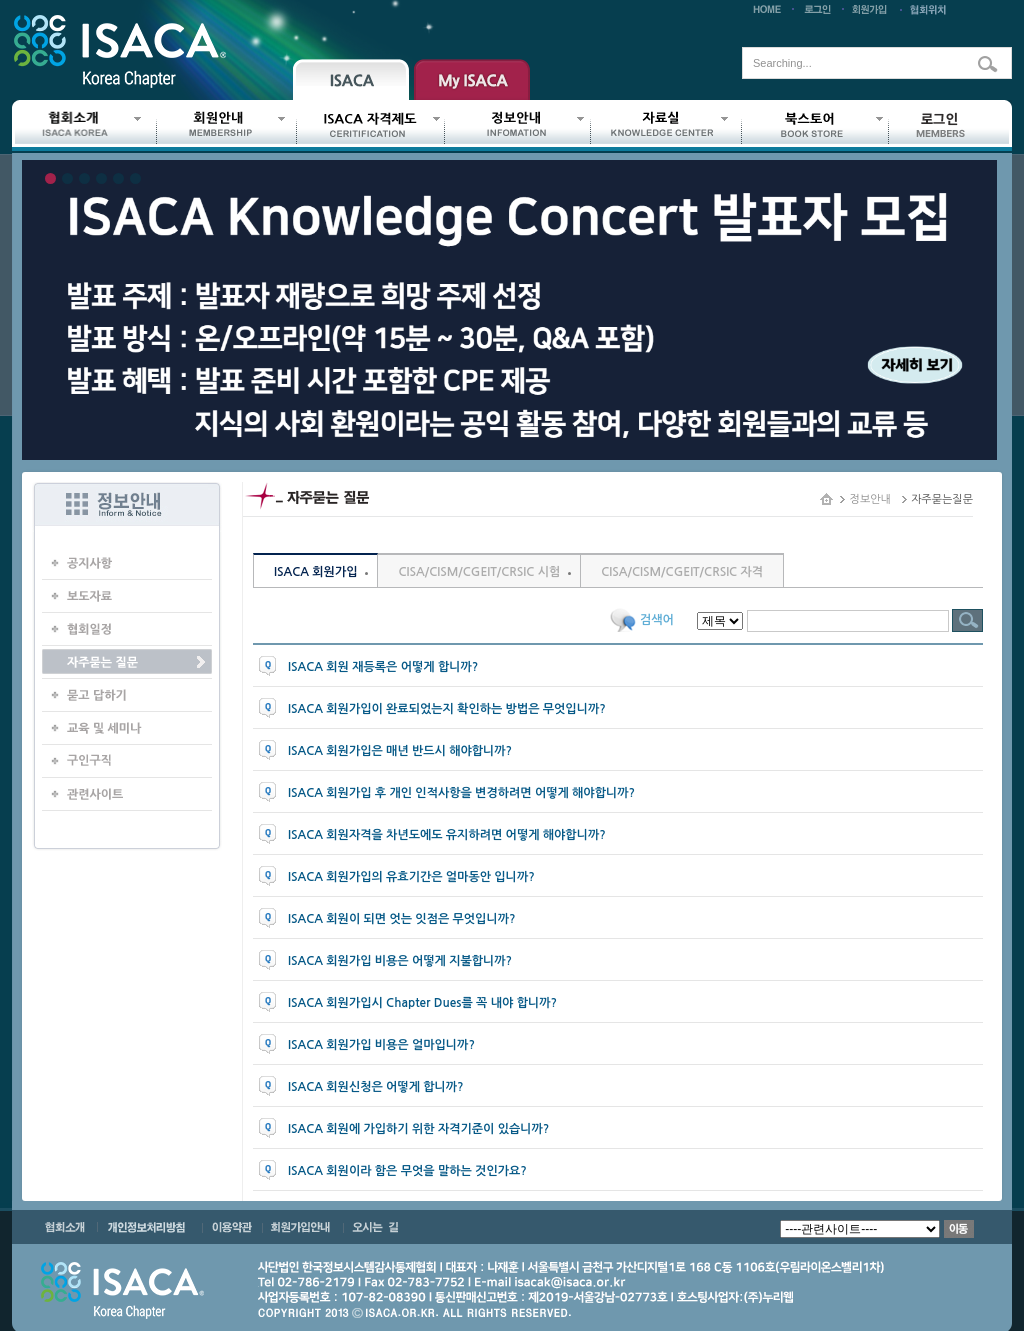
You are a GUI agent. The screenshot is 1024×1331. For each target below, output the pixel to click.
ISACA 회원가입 (315, 572)
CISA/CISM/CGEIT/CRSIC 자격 (682, 572)
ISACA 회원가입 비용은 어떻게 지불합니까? (400, 961)
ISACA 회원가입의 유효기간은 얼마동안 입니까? (411, 877)
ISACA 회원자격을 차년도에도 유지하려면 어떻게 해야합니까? (447, 835)
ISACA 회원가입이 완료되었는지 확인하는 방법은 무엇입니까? (447, 709)
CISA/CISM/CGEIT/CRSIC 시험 (479, 572)
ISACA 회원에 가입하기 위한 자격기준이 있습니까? (418, 1129)
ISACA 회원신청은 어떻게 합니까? (376, 1087)
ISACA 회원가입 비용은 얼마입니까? (381, 1045)
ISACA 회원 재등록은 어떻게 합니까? (383, 667)
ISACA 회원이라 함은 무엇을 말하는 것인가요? (407, 1171)
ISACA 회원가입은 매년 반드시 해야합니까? (400, 751)
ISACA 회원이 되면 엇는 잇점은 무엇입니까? (402, 919)
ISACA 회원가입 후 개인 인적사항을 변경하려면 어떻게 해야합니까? (461, 793)
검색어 (657, 620)
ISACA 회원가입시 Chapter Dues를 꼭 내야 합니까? (422, 1003)
